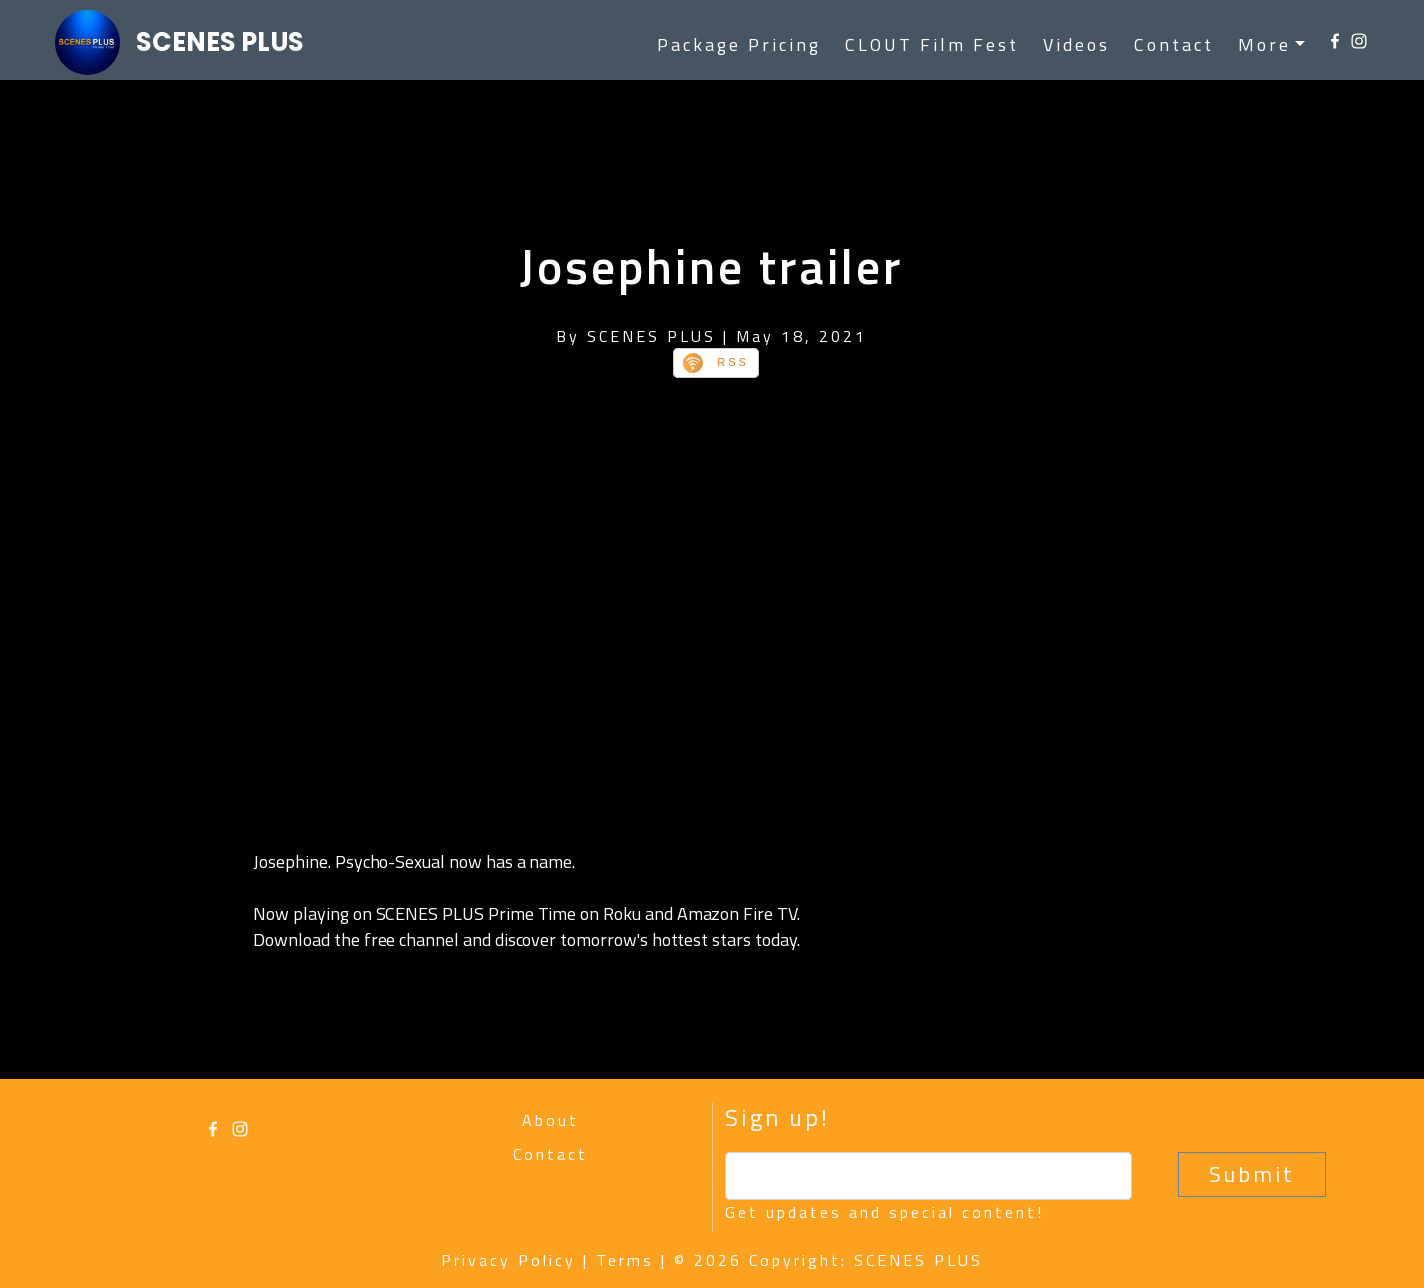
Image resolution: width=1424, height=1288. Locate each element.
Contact (1174, 44)
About (550, 1120)
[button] (1272, 44)
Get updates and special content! (884, 1212)
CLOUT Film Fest (932, 44)
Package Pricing (739, 44)
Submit (1252, 1174)
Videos (1076, 44)
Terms (625, 1260)
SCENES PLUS (220, 42)
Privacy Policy (508, 1260)
